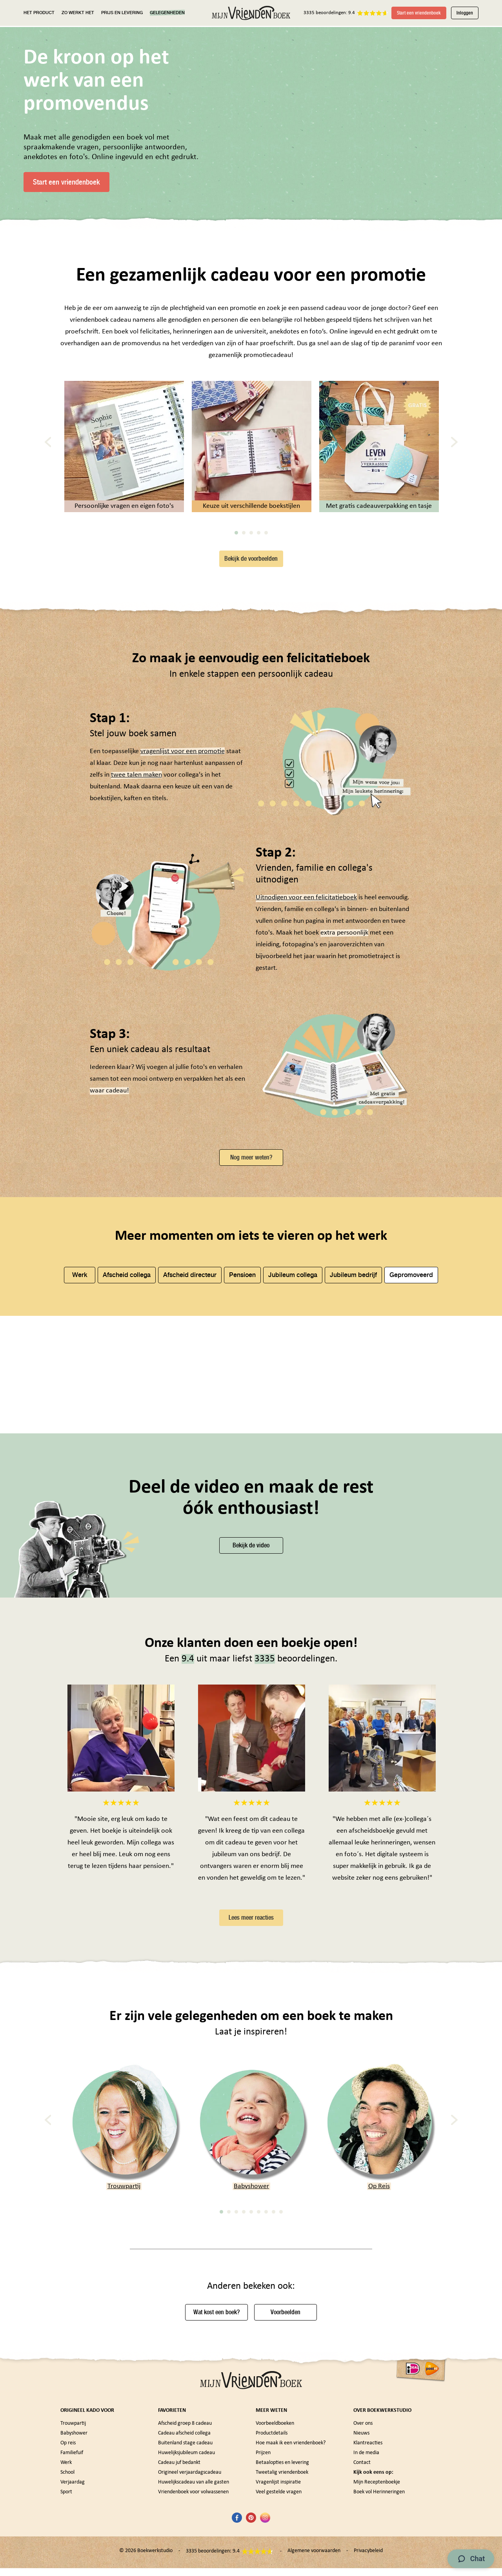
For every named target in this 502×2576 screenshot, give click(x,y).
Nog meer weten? (251, 1167)
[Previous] (48, 452)
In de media (366, 2568)
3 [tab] (251, 542)
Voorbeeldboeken (275, 2538)
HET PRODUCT (39, 12)
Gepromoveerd (411, 1284)
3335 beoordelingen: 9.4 (329, 12)
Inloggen (465, 13)
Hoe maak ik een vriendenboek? (291, 2558)
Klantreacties (367, 2558)
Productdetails (271, 2548)
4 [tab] (258, 542)
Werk (80, 1284)
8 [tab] (273, 2326)
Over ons (363, 2538)
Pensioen (242, 1284)
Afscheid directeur (190, 1284)
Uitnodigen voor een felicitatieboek (306, 907)
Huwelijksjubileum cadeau (186, 2568)
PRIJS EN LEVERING (122, 12)
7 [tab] (266, 2326)
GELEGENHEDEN (167, 12)
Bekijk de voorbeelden (251, 568)
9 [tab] (281, 2326)
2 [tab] (244, 542)
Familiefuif (71, 2568)
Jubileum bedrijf (353, 1284)
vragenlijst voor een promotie (182, 761)
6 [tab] (258, 2326)
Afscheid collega (127, 1284)
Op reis (68, 2558)
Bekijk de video (251, 1660)
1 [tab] (236, 542)
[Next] (454, 452)
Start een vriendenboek (419, 13)
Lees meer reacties (251, 2032)
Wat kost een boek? (216, 2427)
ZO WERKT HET (78, 12)
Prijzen (263, 2568)
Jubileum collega (292, 1284)
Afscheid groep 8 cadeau (185, 2538)
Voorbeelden (285, 2427)
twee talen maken (136, 785)
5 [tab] (266, 542)
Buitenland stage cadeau (185, 2558)
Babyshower (251, 2301)
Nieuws (361, 2548)
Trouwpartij (123, 2301)
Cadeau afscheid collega (184, 2548)
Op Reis (379, 2301)
